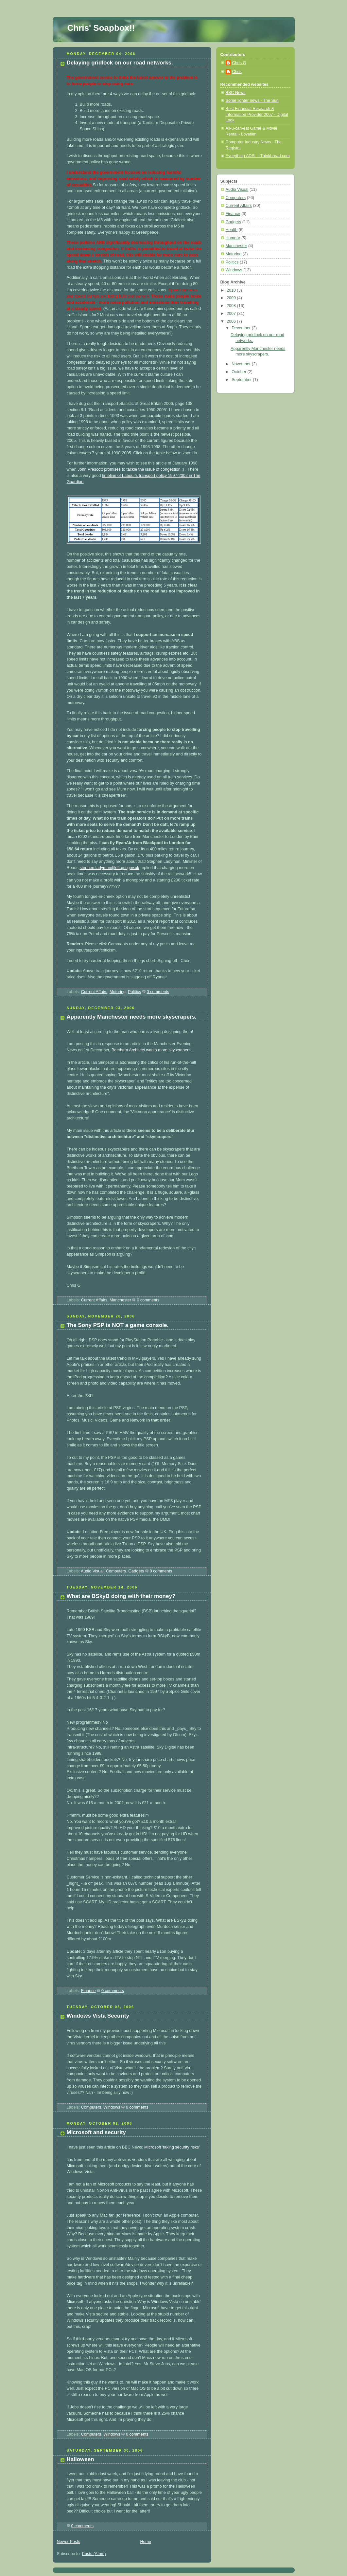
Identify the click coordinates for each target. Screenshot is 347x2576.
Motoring (118, 991)
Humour (233, 238)
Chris (237, 71)
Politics (134, 991)
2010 (232, 290)
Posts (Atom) (94, 2553)
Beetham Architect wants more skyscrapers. (152, 1050)
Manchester (120, 1300)
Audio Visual (92, 1571)
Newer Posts (68, 2541)
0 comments (158, 991)
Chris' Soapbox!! (101, 28)
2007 (232, 313)
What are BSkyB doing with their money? (121, 1596)
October (239, 372)
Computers (116, 1571)
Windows (111, 2107)
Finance (88, 1990)
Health (231, 229)
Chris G (239, 63)
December (242, 328)
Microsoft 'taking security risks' (172, 2147)
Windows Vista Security (98, 2016)
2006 (232, 321)
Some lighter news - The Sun (252, 100)
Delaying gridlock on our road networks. (120, 63)
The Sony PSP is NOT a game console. (118, 1325)
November (242, 364)
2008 (232, 305)
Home (145, 2541)
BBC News (236, 92)
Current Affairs (94, 991)
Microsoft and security (96, 2132)
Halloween (80, 2459)
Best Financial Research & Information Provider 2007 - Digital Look (257, 114)
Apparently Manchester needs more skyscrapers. (132, 1017)
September (242, 379)
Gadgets (136, 1571)
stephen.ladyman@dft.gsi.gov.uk (109, 867)
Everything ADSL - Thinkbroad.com (258, 156)
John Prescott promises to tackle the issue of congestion (129, 469)
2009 (232, 298)
